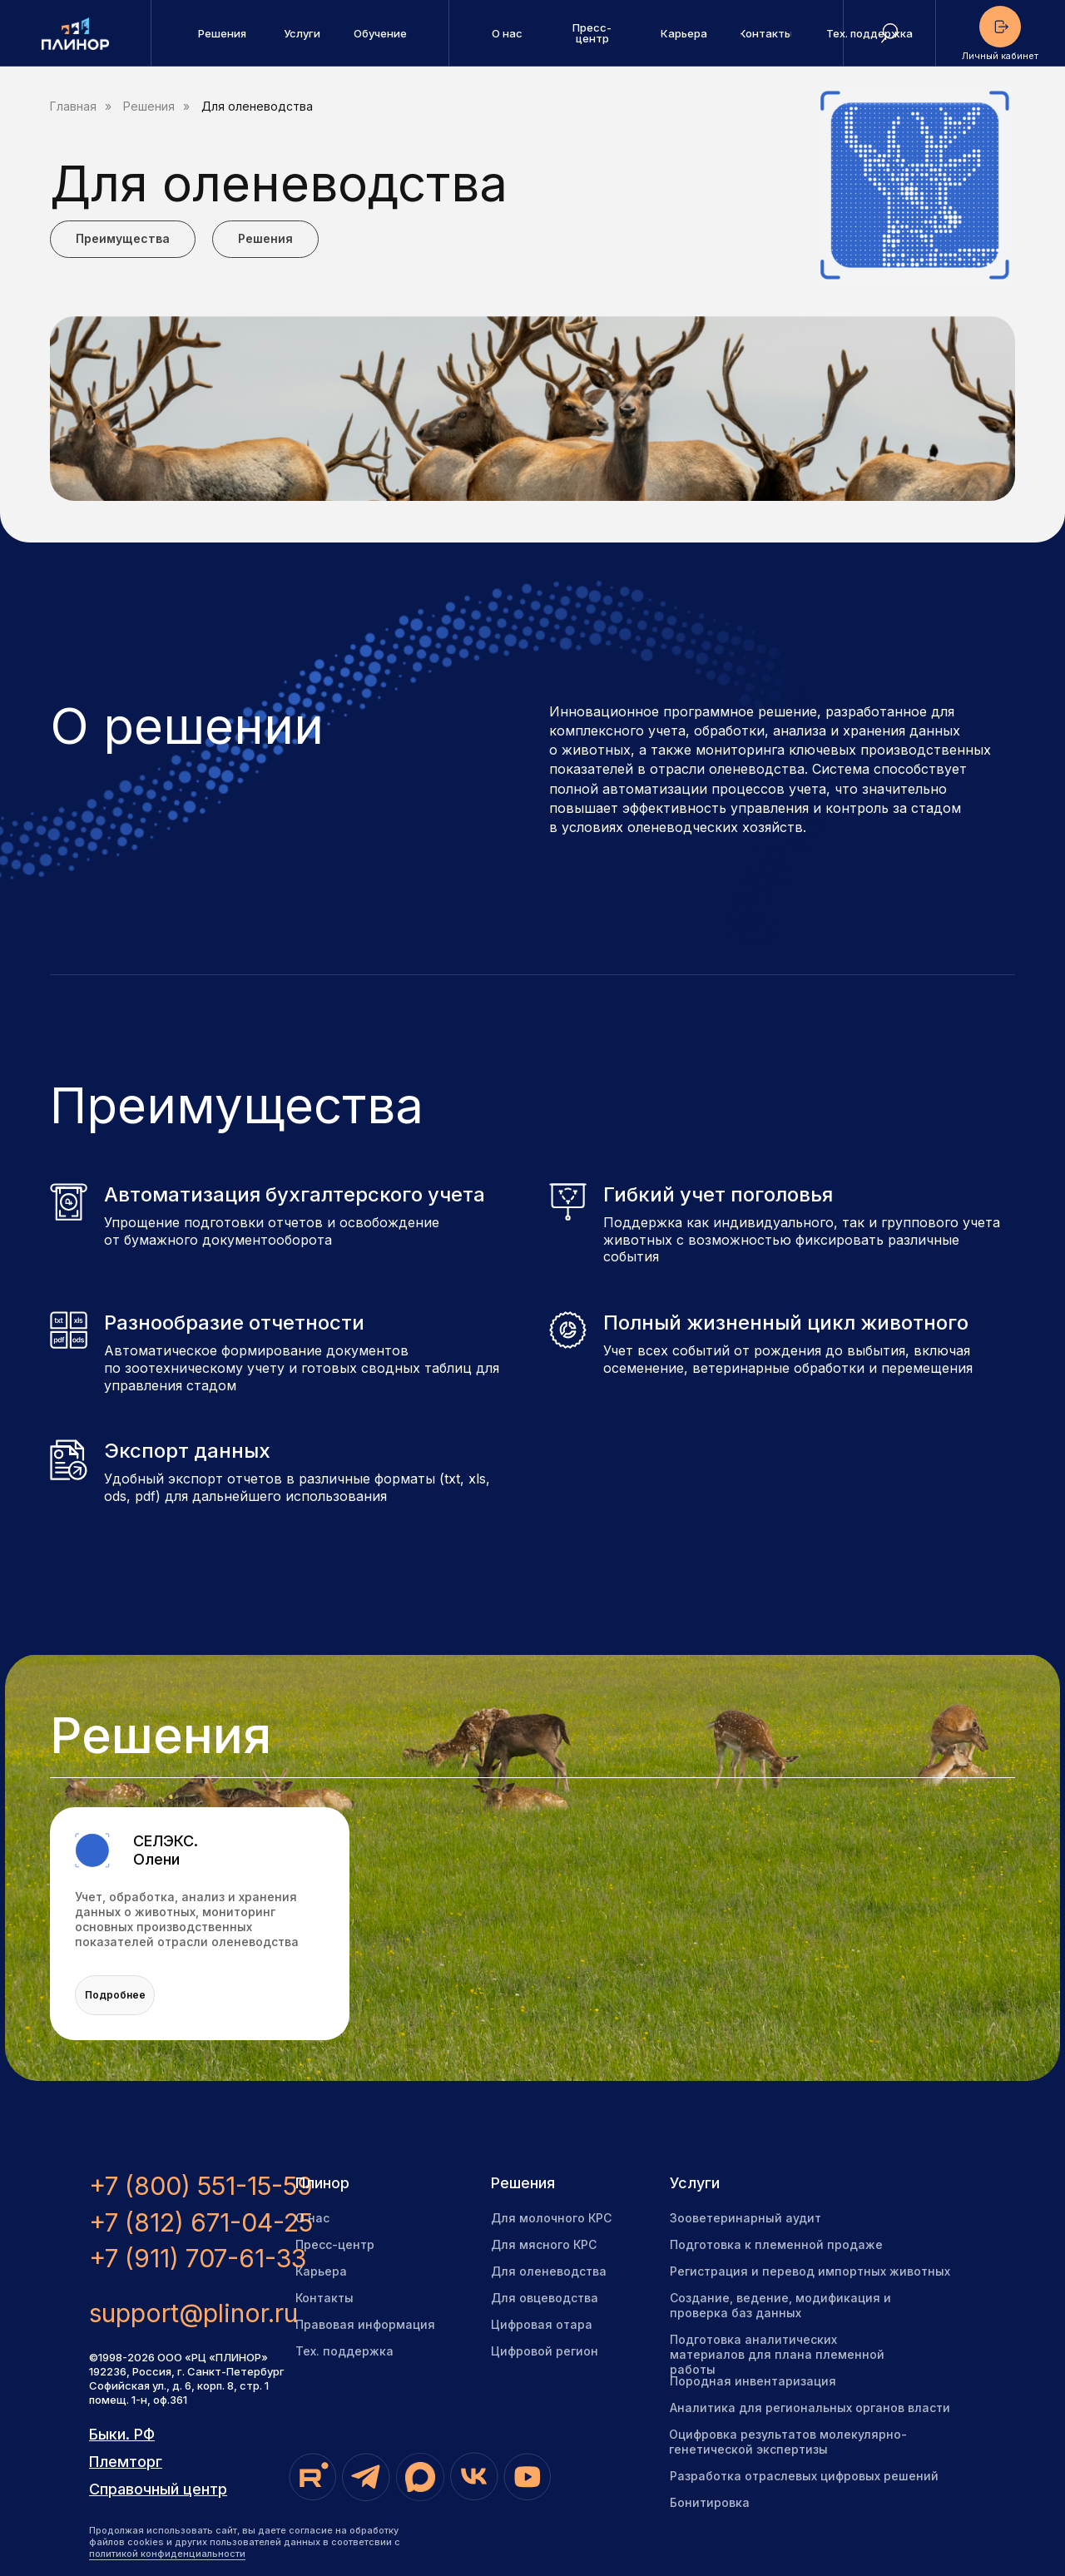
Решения (149, 106)
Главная (73, 106)
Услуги (695, 2183)
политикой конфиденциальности (167, 2553)
